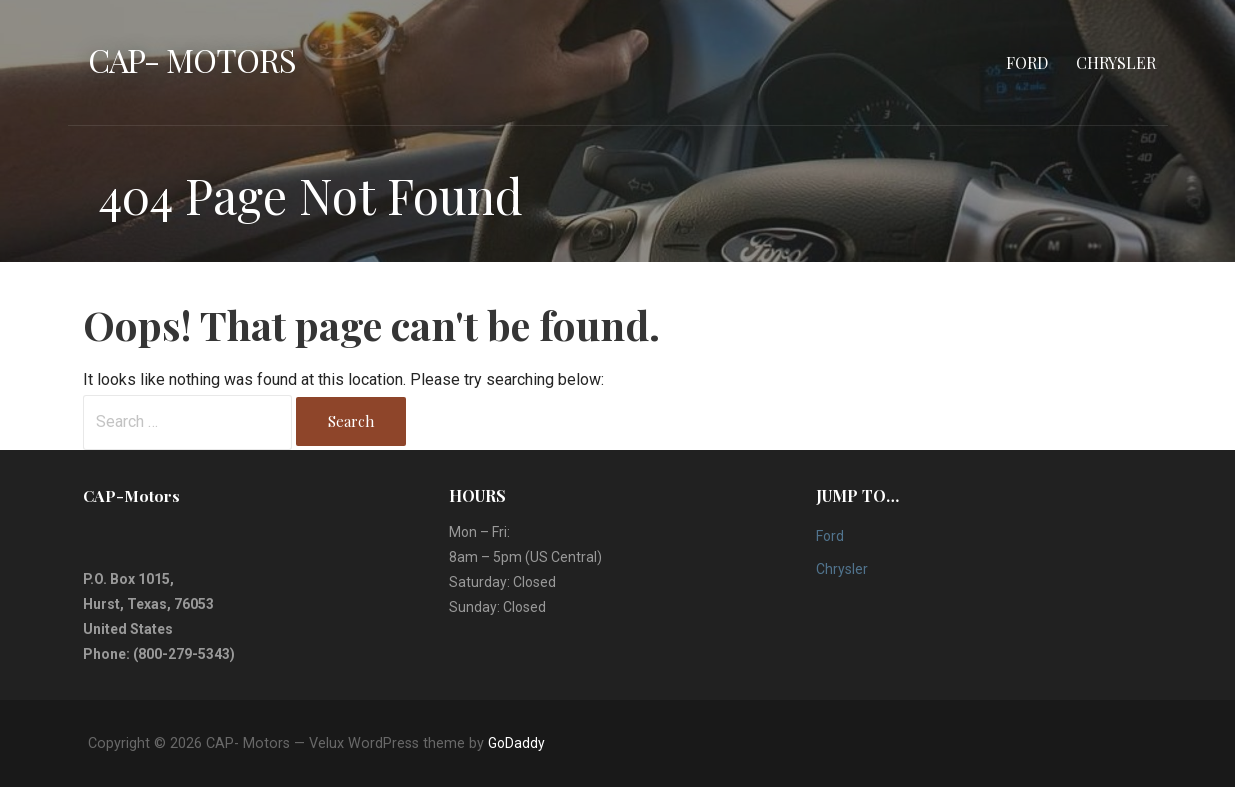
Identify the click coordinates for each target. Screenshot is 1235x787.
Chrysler (1116, 62)
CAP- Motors (192, 59)
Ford (1027, 62)
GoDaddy (516, 743)
